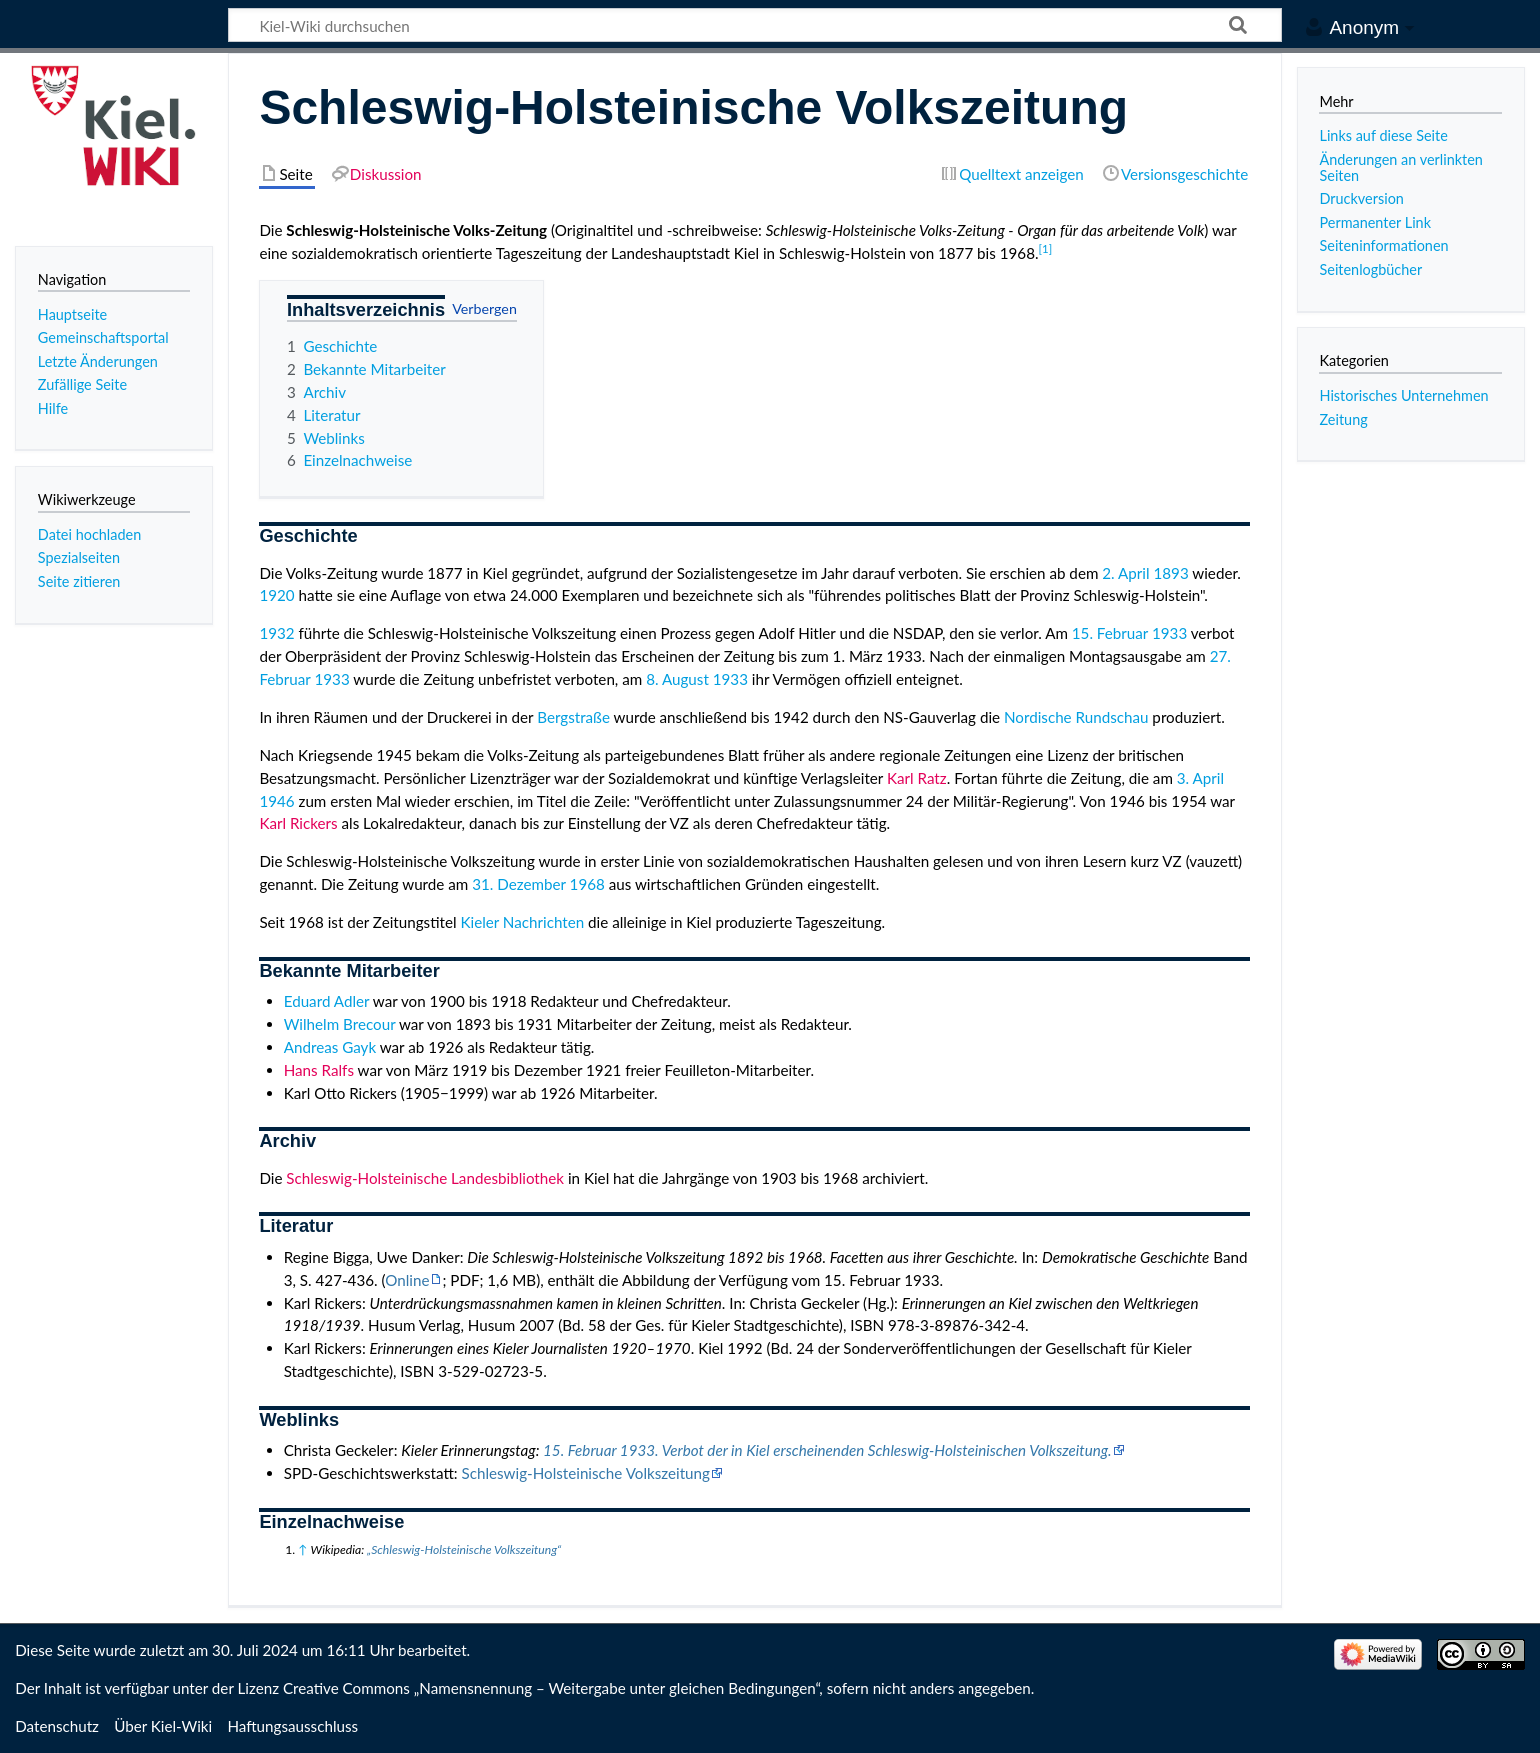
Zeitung (1343, 419)
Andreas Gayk (330, 1047)
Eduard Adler (327, 1001)
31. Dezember (519, 884)
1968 (587, 884)
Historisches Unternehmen (1403, 395)
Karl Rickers (298, 823)
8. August (677, 679)
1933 (1169, 633)
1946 (276, 801)
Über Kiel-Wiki (163, 1726)
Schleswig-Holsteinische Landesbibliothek (425, 1178)
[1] (1046, 248)
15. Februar (1110, 633)
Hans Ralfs (319, 1070)
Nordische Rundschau (1076, 717)
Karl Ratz (917, 778)
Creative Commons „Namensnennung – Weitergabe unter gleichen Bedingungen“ (551, 1688)
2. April (1125, 573)
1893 (1170, 573)
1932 (276, 633)
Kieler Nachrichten (522, 922)
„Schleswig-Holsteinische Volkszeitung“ (464, 1549)
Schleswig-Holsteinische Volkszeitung (585, 1473)
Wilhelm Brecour (340, 1024)
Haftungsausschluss (292, 1726)
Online (407, 1280)
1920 (276, 595)
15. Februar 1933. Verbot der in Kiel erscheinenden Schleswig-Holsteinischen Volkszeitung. (827, 1450)
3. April (1200, 778)
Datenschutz (57, 1726)
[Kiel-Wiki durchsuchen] (755, 25)
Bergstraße (573, 717)
